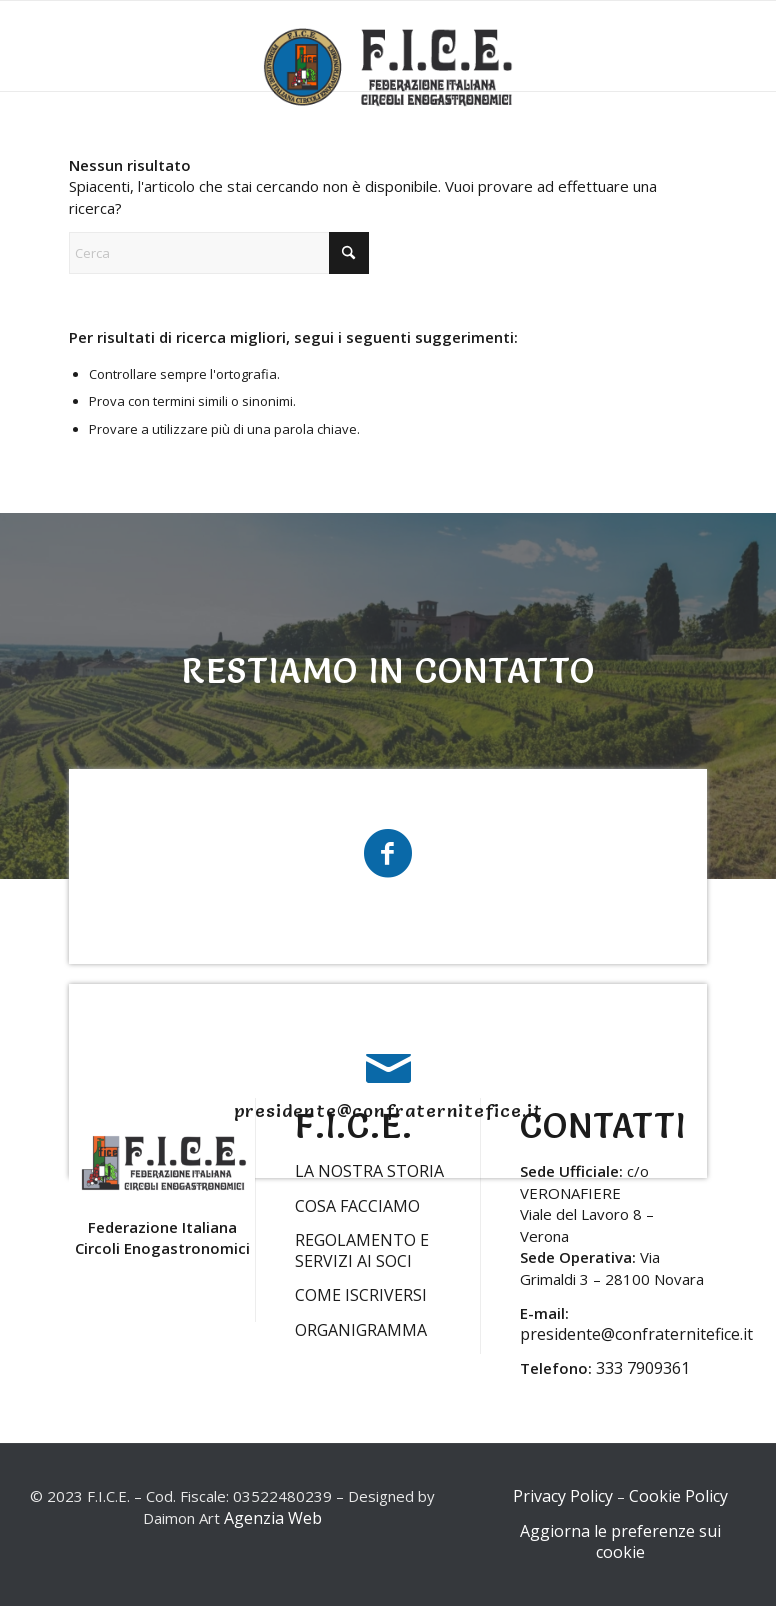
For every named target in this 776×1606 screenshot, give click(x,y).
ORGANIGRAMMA (361, 1330)
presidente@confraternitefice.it (636, 1334)
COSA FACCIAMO (357, 1206)
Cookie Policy (678, 1496)
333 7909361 (643, 1368)
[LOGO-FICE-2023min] (388, 72)
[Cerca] (219, 253)
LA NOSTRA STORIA (369, 1171)
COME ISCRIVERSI (361, 1295)
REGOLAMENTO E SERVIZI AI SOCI (362, 1250)
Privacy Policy (563, 1496)
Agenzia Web (273, 1518)
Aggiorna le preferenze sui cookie (620, 1541)
